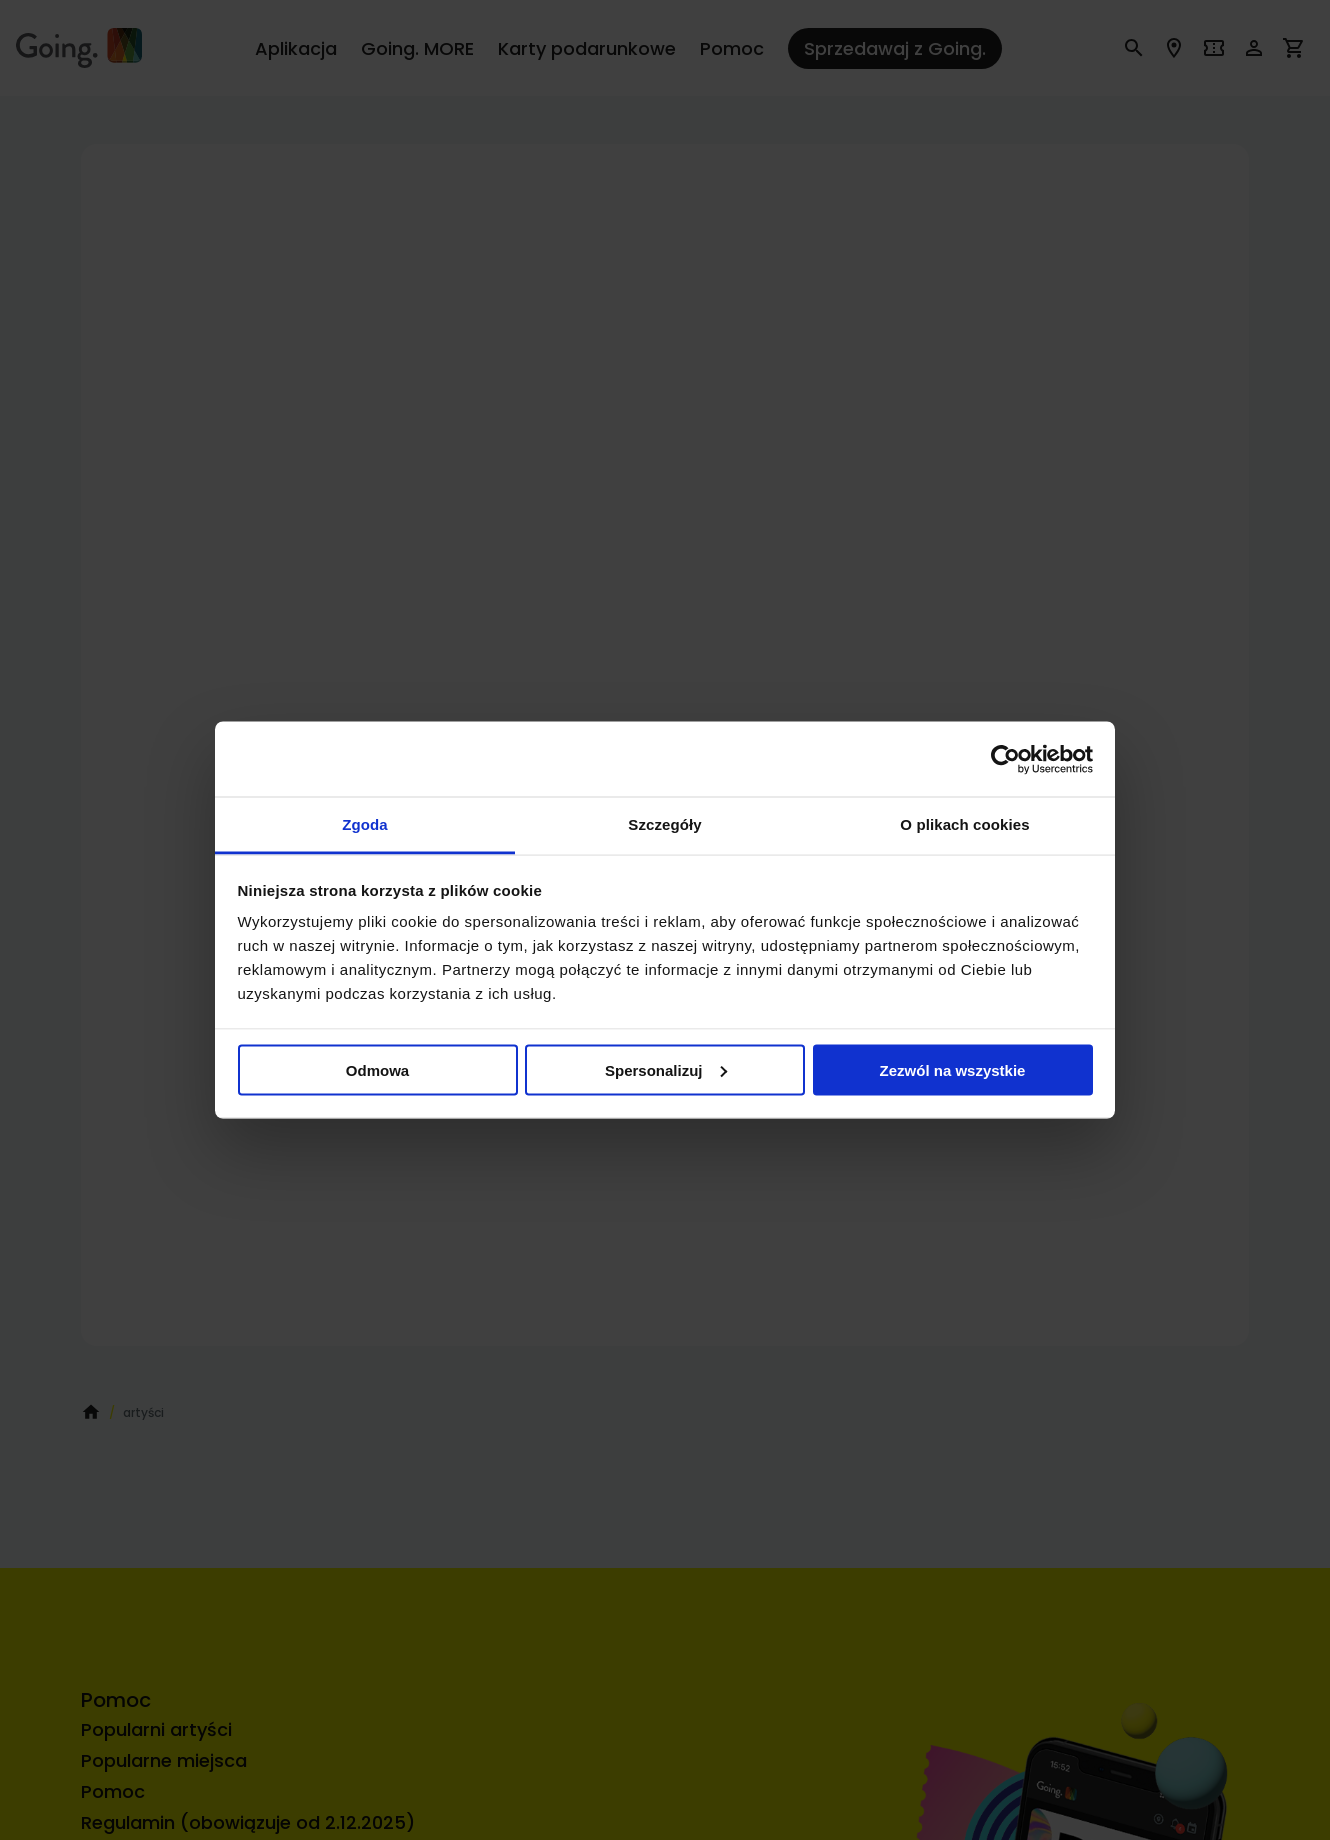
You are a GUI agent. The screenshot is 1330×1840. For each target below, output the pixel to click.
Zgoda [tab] (365, 824)
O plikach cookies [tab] (964, 824)
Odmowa (377, 1069)
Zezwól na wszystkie (953, 1069)
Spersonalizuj (666, 1069)
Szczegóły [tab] (664, 824)
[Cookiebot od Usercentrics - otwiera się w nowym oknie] (1005, 759)
